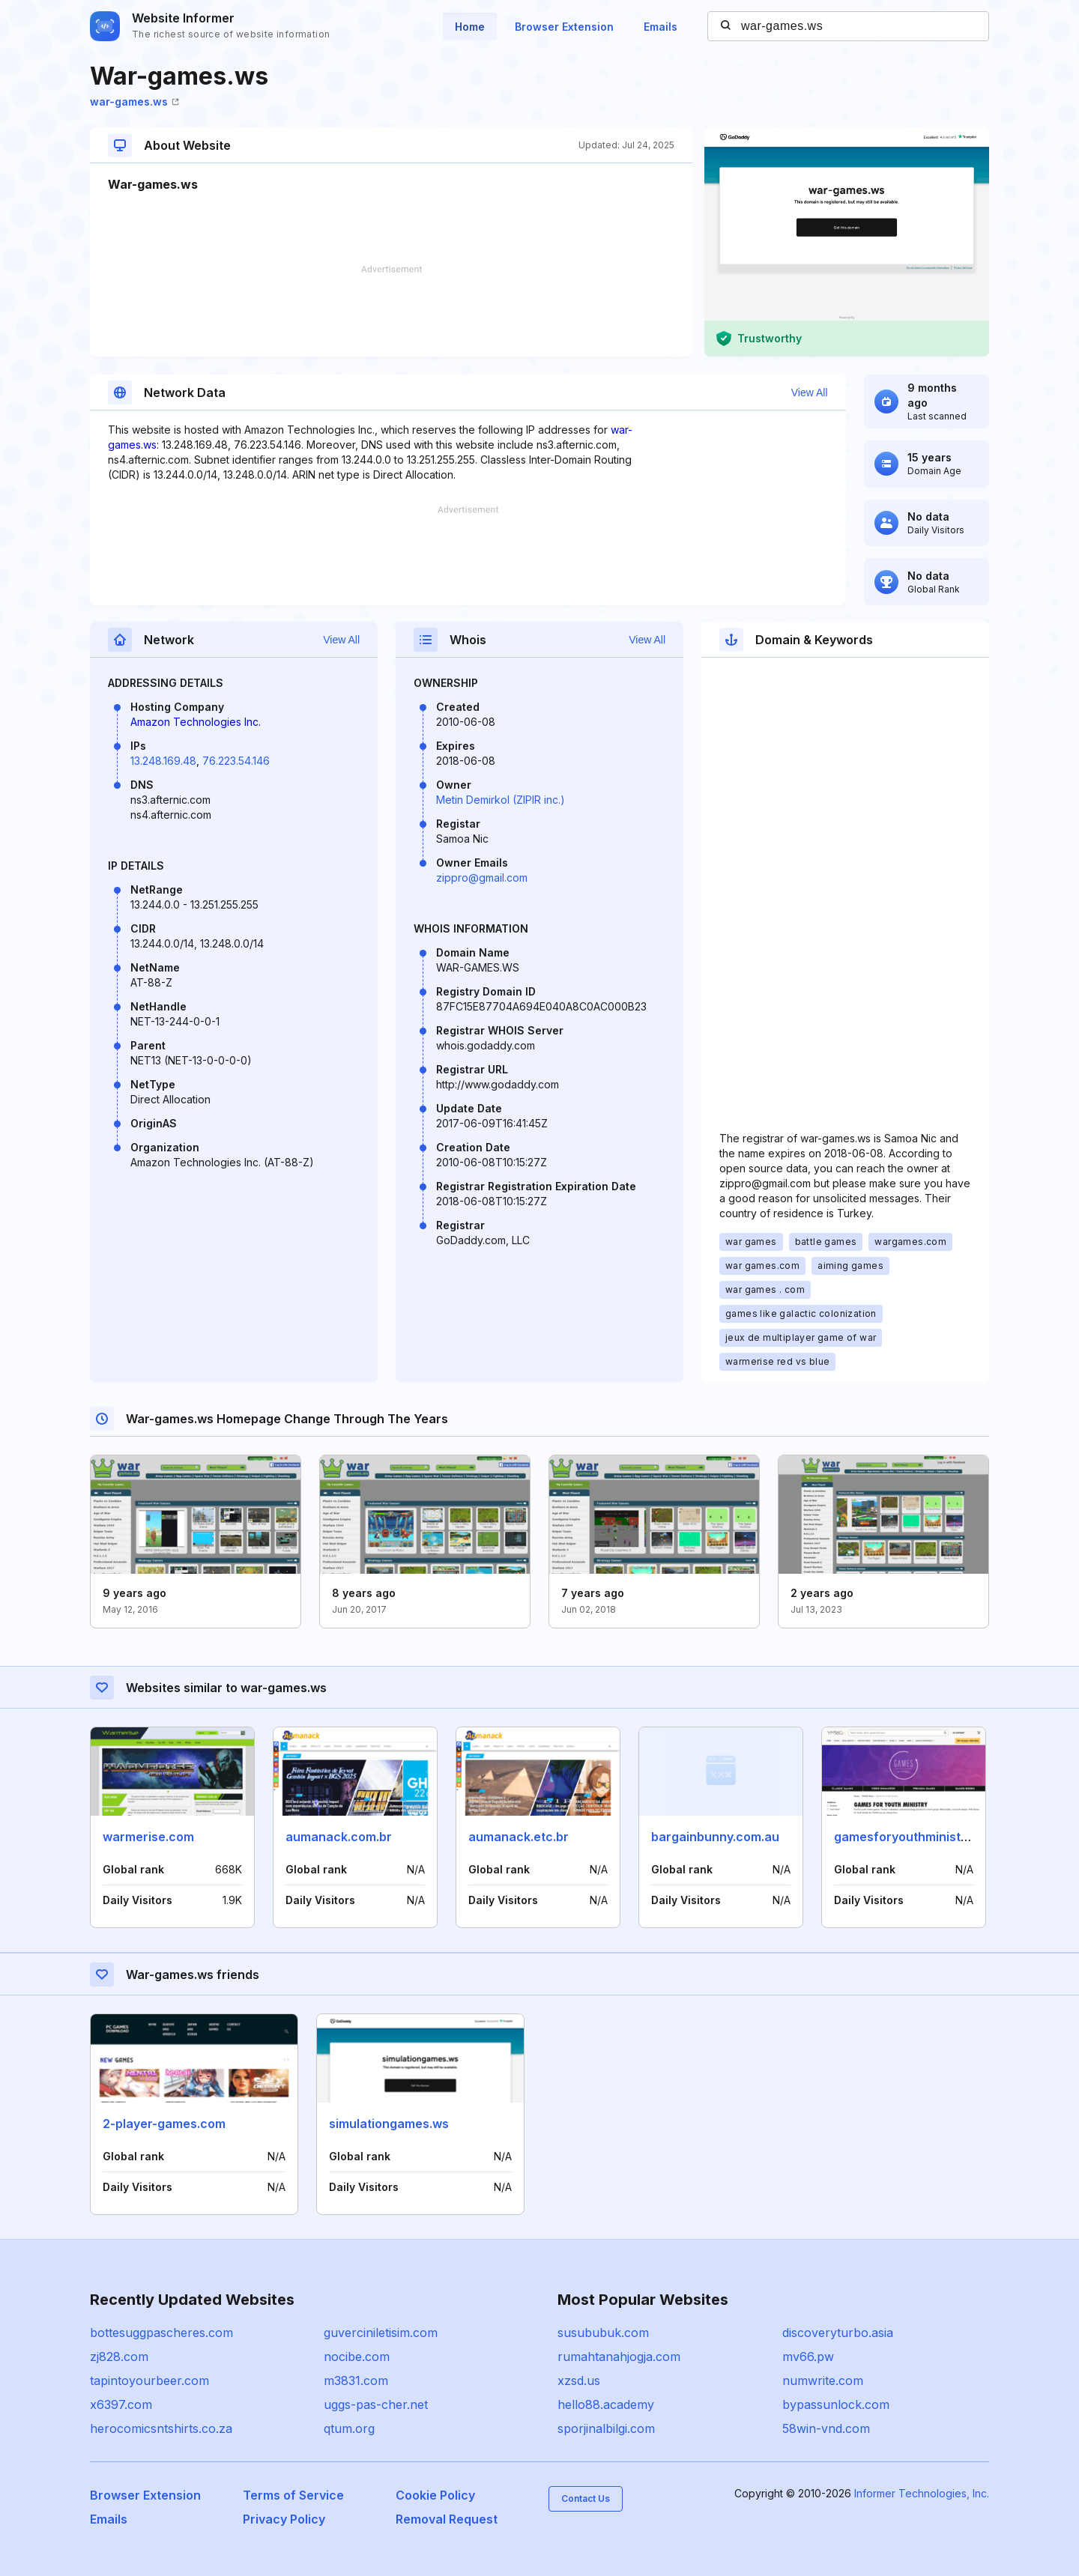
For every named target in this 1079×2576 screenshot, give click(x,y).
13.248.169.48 (163, 760)
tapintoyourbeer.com (149, 2380)
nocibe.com (357, 2356)
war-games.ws (134, 101)
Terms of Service (293, 2495)
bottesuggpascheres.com (161, 2332)
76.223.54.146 (236, 760)
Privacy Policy (284, 2519)
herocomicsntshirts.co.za (161, 2428)
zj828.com (119, 2356)
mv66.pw (808, 2356)
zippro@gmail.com (482, 877)
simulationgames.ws (389, 2123)
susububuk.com (603, 2332)
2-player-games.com (164, 2123)
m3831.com (356, 2380)
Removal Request (447, 2519)
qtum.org (349, 2428)
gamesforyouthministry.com (917, 1836)
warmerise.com (148, 1836)
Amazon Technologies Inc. (195, 721)
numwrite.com (822, 2380)
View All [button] (809, 392)
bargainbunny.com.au (715, 1836)
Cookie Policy (435, 2495)
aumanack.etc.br (518, 1836)
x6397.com (121, 2404)
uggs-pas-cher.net (376, 2404)
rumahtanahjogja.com (618, 2356)
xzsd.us (578, 2380)
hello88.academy (605, 2404)
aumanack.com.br (338, 1836)
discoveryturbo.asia (837, 2332)
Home (470, 26)
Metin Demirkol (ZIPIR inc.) (500, 799)
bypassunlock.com (835, 2404)
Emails (660, 26)
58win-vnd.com (826, 2428)
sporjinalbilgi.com (606, 2428)
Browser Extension (564, 26)
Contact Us (585, 2498)
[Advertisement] (391, 311)
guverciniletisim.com (381, 2332)
